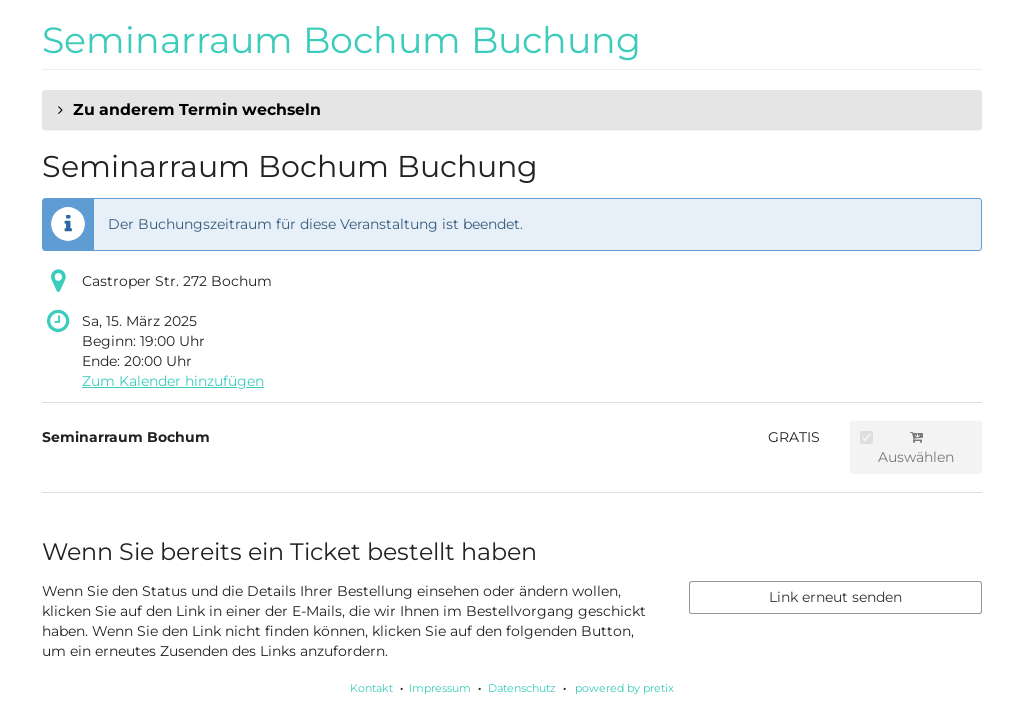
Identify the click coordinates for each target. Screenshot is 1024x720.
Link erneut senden (835, 597)
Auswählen (907, 448)
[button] (512, 110)
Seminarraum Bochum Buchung (341, 40)
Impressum (440, 688)
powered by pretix (624, 688)
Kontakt (371, 688)
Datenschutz (522, 688)
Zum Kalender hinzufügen (173, 381)
